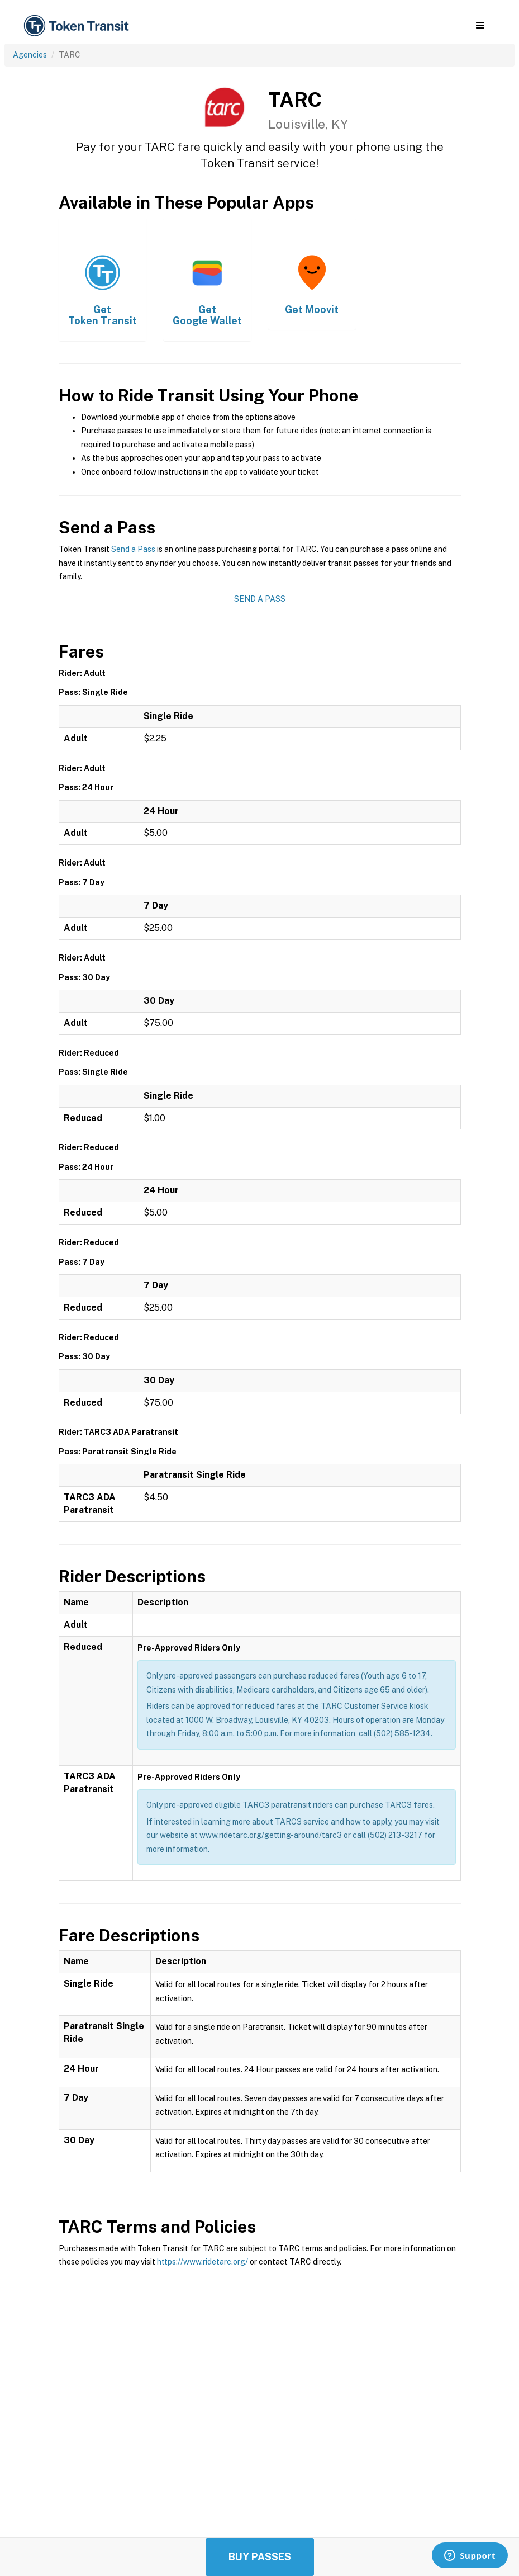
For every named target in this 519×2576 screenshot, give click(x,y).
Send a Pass (133, 549)
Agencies (30, 54)
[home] (78, 26)
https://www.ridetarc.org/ (202, 2261)
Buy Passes (259, 2557)
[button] (480, 25)
